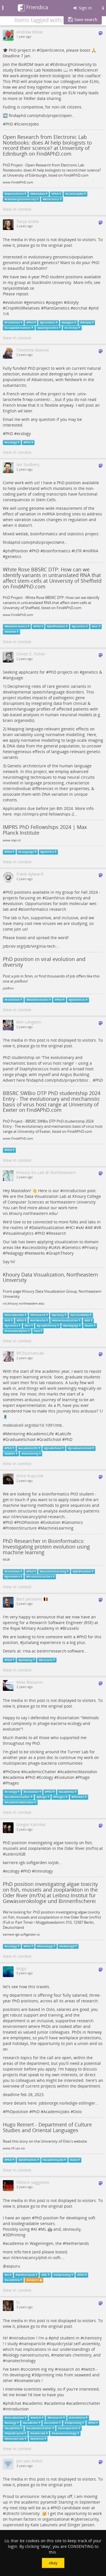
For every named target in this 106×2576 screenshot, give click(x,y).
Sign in (82, 8)
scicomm (31, 2369)
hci (28, 1325)
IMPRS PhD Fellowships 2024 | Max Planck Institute (45, 830)
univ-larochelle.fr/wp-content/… (45, 396)
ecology (24, 433)
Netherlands (77, 2243)
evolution (14, 302)
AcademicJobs (56, 2111)
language (14, 677)
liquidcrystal (61, 2343)
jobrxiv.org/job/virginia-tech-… (31, 946)
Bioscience (51, 199)
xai (38, 1331)
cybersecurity (86, 2519)
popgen (55, 302)
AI (35, 2229)
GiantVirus (55, 898)
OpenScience (51, 50)
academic (34, 2403)
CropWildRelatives (22, 308)
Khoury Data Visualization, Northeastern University (50, 1277)
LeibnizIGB (15, 1854)
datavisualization (66, 1320)
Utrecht (12, 2513)
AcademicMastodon (78, 1771)
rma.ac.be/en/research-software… (55, 1651)
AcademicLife (41, 1433)
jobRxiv (8, 988)
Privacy (91, 1247)
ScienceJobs (28, 124)
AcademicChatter (40, 1771)
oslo (74, 2160)
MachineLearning (56, 1528)
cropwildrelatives (18, 327)
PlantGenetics (57, 308)
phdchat (13, 2403)
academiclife (29, 1448)
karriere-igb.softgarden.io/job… (32, 1862)
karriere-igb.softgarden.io (21, 1934)
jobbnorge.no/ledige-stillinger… (68, 2103)
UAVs (56, 1247)
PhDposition (16, 2111)
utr (96, 626)
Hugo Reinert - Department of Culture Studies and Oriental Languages (47, 2127)
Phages (12, 1783)
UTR (78, 550)
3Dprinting (63, 2275)
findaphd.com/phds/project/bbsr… (59, 1080)
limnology (43, 1871)
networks (39, 1320)
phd (95, 308)
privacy (58, 1315)
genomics (36, 302)
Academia (14, 1777)
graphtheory (47, 1325)
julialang (31, 1642)
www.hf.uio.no (14, 2148)
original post (60, 245)
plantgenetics (48, 327)
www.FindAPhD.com (18, 182)
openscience (15, 194)
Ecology (46, 1777)
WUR (6, 1560)
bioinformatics (56, 550)
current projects (40, 2086)
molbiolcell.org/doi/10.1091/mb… (34, 1425)
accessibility (36, 1247)
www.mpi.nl (12, 840)
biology (12, 2355)
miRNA (91, 550)
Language (27, 852)
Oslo (77, 2111)
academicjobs (54, 2160)
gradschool (53, 1448)
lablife (10, 1453)
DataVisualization (48, 1227)
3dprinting (44, 2374)
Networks (36, 1253)
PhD (9, 124)
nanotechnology (20, 2360)
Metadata (38, 194)
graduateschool (81, 1448)
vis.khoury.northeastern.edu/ (30, 1213)
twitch (89, 2369)
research (65, 2369)
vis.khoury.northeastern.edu (23, 1303)
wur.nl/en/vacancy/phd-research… (35, 1516)
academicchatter (18, 1797)
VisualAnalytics (19, 1233)
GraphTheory (61, 1253)
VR (98, 1227)
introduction (74, 1190)
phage (42, 1797)
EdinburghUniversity (72, 64)
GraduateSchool (20, 1439)
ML (43, 2229)
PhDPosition (28, 1522)
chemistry (92, 2338)
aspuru (13, 2266)
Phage (84, 1777)
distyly (72, 302)
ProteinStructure (21, 1528)
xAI (81, 1227)
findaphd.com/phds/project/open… (42, 115)
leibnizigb (68, 1946)
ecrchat (80, 308)
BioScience (87, 70)
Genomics (73, 1522)
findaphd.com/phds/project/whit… (35, 542)
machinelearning (54, 1571)
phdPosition (16, 550)
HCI (71, 1227)
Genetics (72, 1247)
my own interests (61, 2074)
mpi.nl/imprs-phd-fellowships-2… (45, 814)
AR (90, 1227)
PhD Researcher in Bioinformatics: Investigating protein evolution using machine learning (46, 1546)
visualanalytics (16, 1331)
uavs (89, 1325)
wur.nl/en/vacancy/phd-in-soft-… (34, 2257)
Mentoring (15, 1433)
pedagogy (71, 1325)
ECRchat (72, 327)
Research (57, 1233)
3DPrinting (15, 2234)
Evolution (13, 322)
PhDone (12, 1771)
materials (63, 2355)
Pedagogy (14, 1253)
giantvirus (77, 1000)
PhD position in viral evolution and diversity (44, 962)
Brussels (71, 1628)
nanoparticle (33, 2343)
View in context (17, 209)
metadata (14, 92)
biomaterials (28, 2380)
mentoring (30, 1453)
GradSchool (50, 1439)
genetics (13, 556)
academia (67, 1792)
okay (53, 2562)
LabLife (64, 1433)
